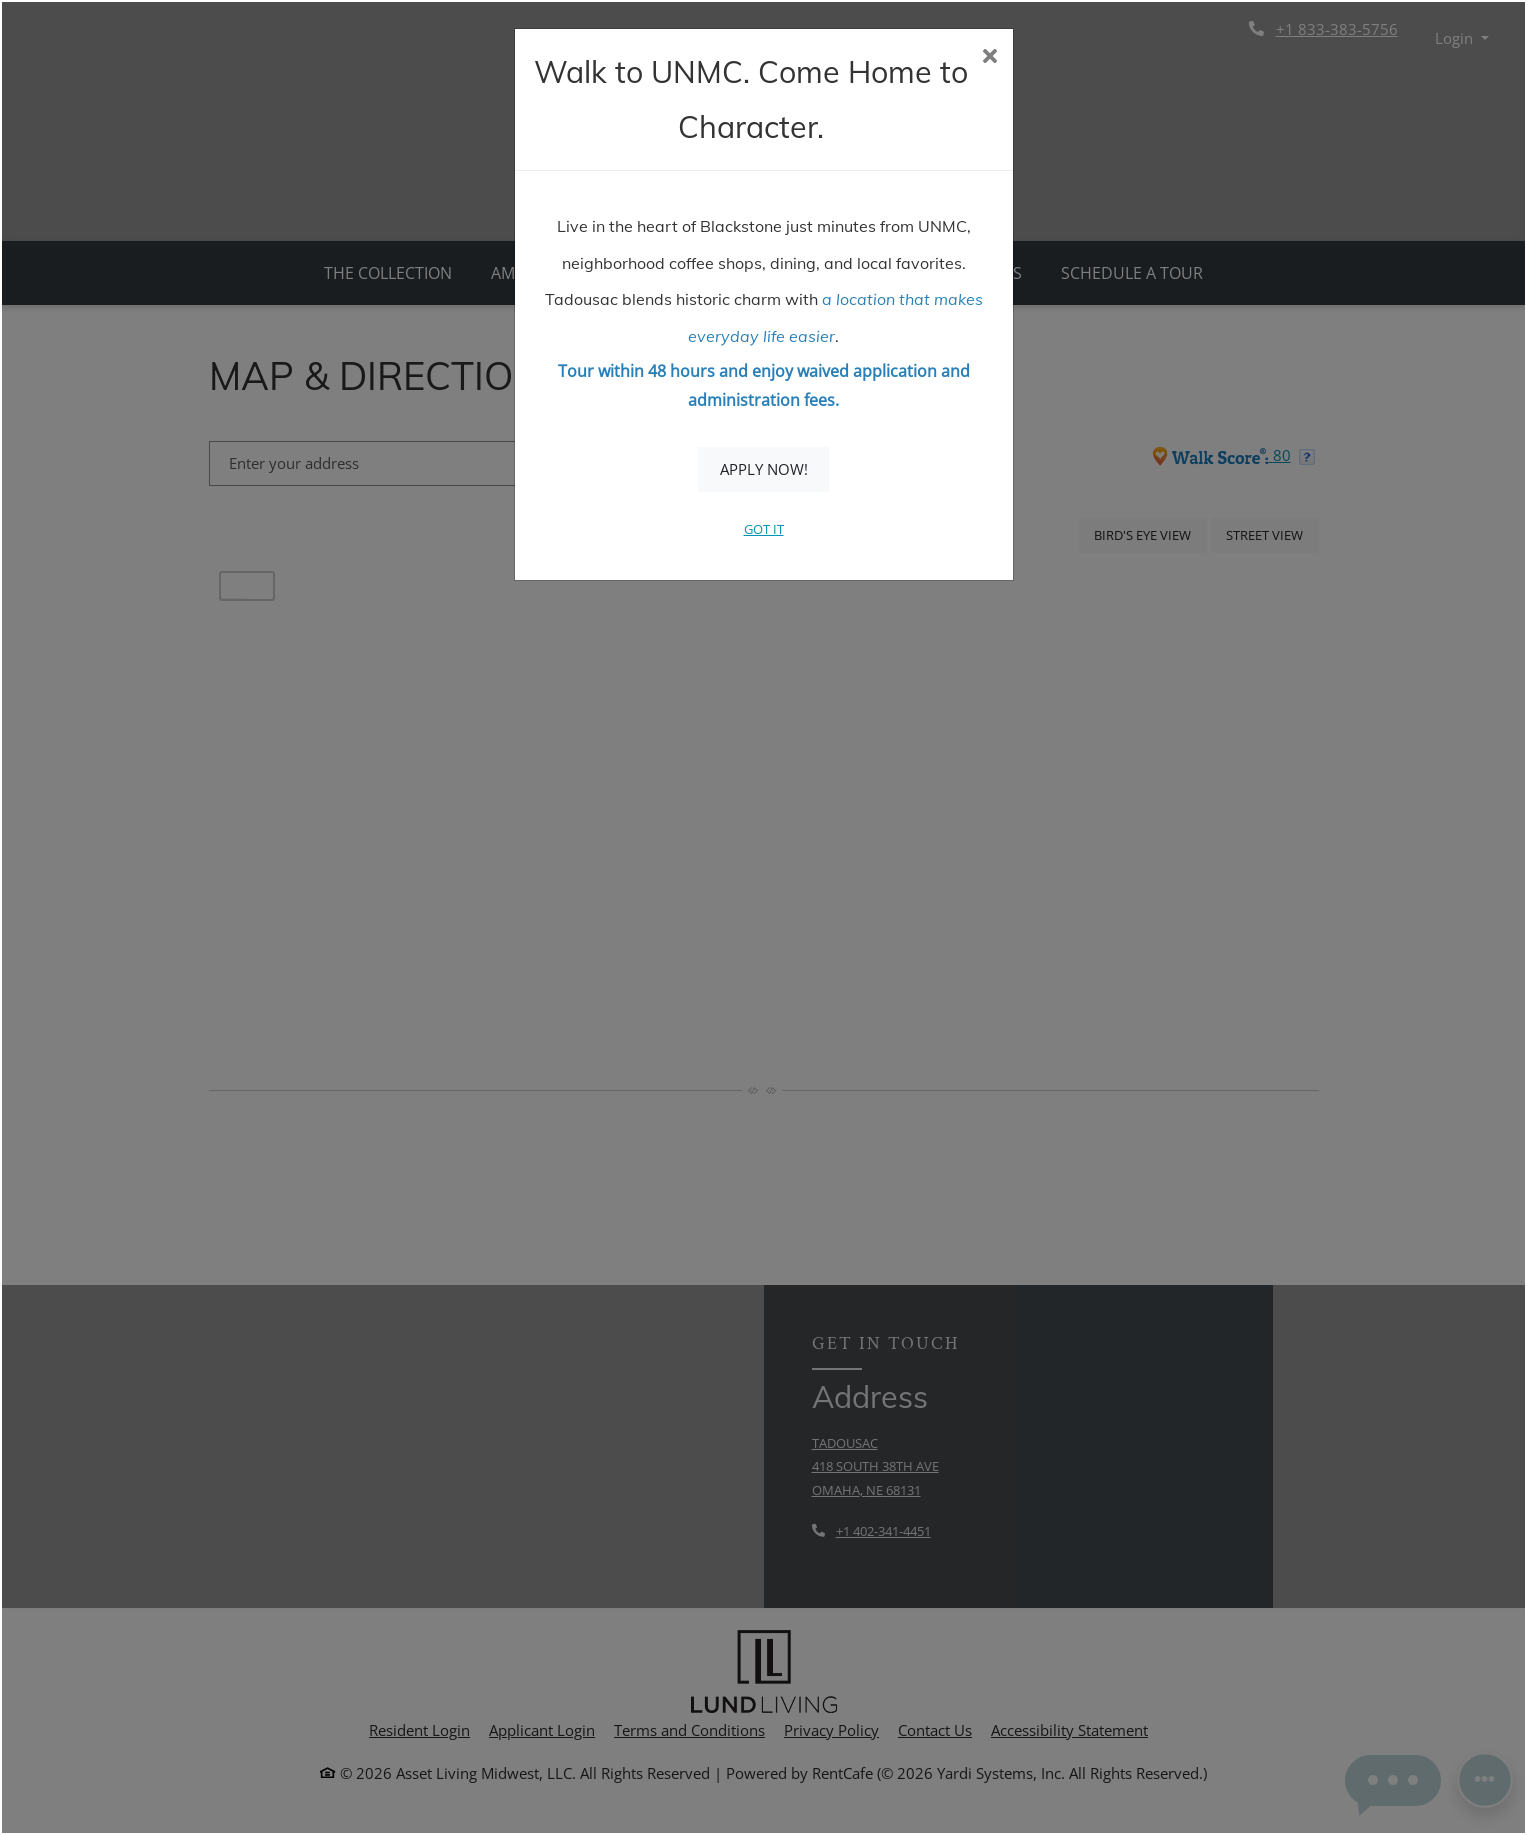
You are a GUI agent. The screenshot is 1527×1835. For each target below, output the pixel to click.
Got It (764, 529)
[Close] (989, 58)
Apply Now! (764, 469)
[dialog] (763, 917)
